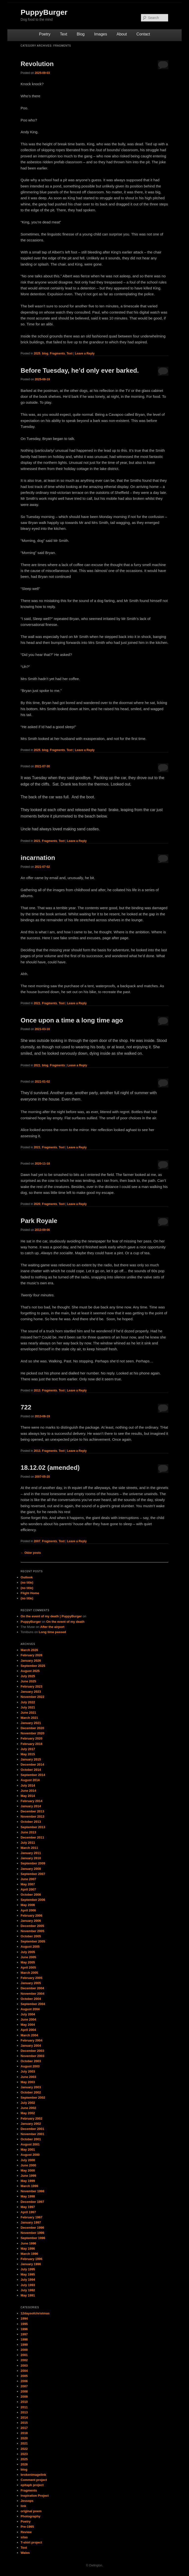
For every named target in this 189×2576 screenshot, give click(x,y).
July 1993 (28, 2285)
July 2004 (28, 2014)
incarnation (38, 857)
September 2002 (33, 2097)
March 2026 (29, 1650)
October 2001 (31, 2139)
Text (63, 34)
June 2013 (28, 1832)
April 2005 (28, 1967)
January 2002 (31, 2123)
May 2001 (28, 2149)
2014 (24, 2417)
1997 (24, 2334)
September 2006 (33, 1900)
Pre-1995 (27, 2526)
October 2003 (31, 2061)
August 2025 (30, 1671)
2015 (24, 2423)
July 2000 (28, 2160)
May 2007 (28, 1884)
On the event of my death (65, 1621)
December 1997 (32, 2202)
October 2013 (31, 1821)
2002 (24, 2360)
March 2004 (29, 2035)
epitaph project (32, 2485)
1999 (24, 2344)
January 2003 (31, 2087)
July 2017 (28, 1749)
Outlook (27, 1577)
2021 (37, 841)
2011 (24, 2407)
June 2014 (28, 1790)
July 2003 (28, 2071)
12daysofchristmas (35, 2313)
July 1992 (28, 2290)
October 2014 (31, 1770)
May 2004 (28, 2024)
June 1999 (28, 2175)
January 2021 (31, 1723)
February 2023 (31, 1686)
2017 (24, 2428)
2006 (24, 2381)
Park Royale (39, 1220)
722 (26, 1407)
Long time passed (52, 1632)
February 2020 (31, 1738)
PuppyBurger (44, 12)
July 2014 (28, 1785)
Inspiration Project (35, 2495)
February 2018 (31, 1744)
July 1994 (28, 2279)
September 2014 (33, 1775)
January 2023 (31, 1691)
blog (45, 353)
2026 (24, 2464)
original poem (31, 2511)
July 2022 (28, 1702)
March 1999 (29, 2186)
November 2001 (32, 2134)
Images (100, 34)
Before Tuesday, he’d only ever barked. (80, 370)
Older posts (31, 1553)
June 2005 (28, 1957)
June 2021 (28, 1712)
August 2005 (30, 1946)
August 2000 (30, 2155)
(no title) (27, 1582)
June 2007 (28, 1879)
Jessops (27, 2501)
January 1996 (31, 2264)
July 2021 (28, 1707)
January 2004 (31, 2045)
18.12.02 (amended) (50, 1467)
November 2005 (32, 1931)
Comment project (34, 2480)
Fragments (57, 353)
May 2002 (28, 2113)
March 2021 (29, 1718)
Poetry (44, 34)
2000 (24, 2350)
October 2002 (31, 2092)
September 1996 (33, 2238)
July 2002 (28, 2103)
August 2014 (30, 1780)
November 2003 (32, 2056)
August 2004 (30, 2009)
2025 (37, 353)
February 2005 (31, 1978)
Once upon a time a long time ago (72, 1020)
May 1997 (28, 2207)
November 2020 (32, 1733)
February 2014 (31, 1801)
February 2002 (31, 2118)
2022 (24, 2449)
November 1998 (32, 2191)
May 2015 (28, 1754)
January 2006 (31, 1921)
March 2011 (29, 1848)
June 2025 (28, 1681)
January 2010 (31, 1858)
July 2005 (28, 1952)
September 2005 (33, 1941)
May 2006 (28, 1905)
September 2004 (33, 2004)
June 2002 (28, 2108)
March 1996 (29, 2254)
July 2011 (28, 1842)
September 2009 (33, 1863)
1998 (24, 2339)
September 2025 (33, 1666)
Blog (81, 34)
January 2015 (31, 1759)
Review (26, 2532)
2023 (24, 2454)
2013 (37, 1390)
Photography (30, 2516)
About (122, 34)
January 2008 (31, 1869)
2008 (24, 2391)
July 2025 (28, 1676)
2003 (24, 2365)
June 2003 (28, 2077)
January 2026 (31, 1660)
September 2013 (33, 1827)
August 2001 (30, 2144)
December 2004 (32, 1988)
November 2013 (32, 1816)
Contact (143, 34)
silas (24, 2537)
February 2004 (31, 2040)
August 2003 (30, 2066)
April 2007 (28, 1889)
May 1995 (28, 2274)
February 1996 (31, 2259)
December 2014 (32, 1764)
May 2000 (28, 2170)
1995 (24, 2324)
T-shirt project (31, 2542)
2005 (24, 2376)
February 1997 (31, 2217)
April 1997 (28, 2212)
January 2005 (31, 1983)
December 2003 (32, 2051)
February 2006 (31, 1915)
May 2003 (28, 2082)
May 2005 (28, 1962)
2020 (37, 1204)
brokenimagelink (33, 2474)
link (23, 2506)
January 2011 (31, 1853)
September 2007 (33, 1874)
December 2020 (32, 1728)
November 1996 (32, 2233)
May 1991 (28, 2295)
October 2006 (31, 1894)
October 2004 (31, 1999)
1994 (24, 2318)
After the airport (52, 1627)
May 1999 (28, 2181)
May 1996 (28, 2248)
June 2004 (28, 2019)
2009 (24, 2396)
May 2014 (28, 1796)
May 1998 (28, 2196)
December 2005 (32, 1926)
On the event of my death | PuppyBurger (51, 1616)
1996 (24, 2329)
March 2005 (29, 1972)
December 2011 (32, 1837)
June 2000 (28, 2165)
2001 (24, 2355)
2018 (24, 2433)
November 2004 (32, 1993)
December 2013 (32, 1811)
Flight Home (30, 1593)
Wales (25, 2553)
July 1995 (28, 2269)
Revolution (37, 63)
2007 (37, 1541)
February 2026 (31, 1655)
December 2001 (32, 2129)
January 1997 (31, 2222)
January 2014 (31, 1806)
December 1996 (32, 2227)
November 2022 (32, 1697)
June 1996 (28, 2243)
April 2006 (28, 1910)
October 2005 (31, 1936)
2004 (24, 2371)
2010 (24, 2402)
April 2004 (28, 2030)
